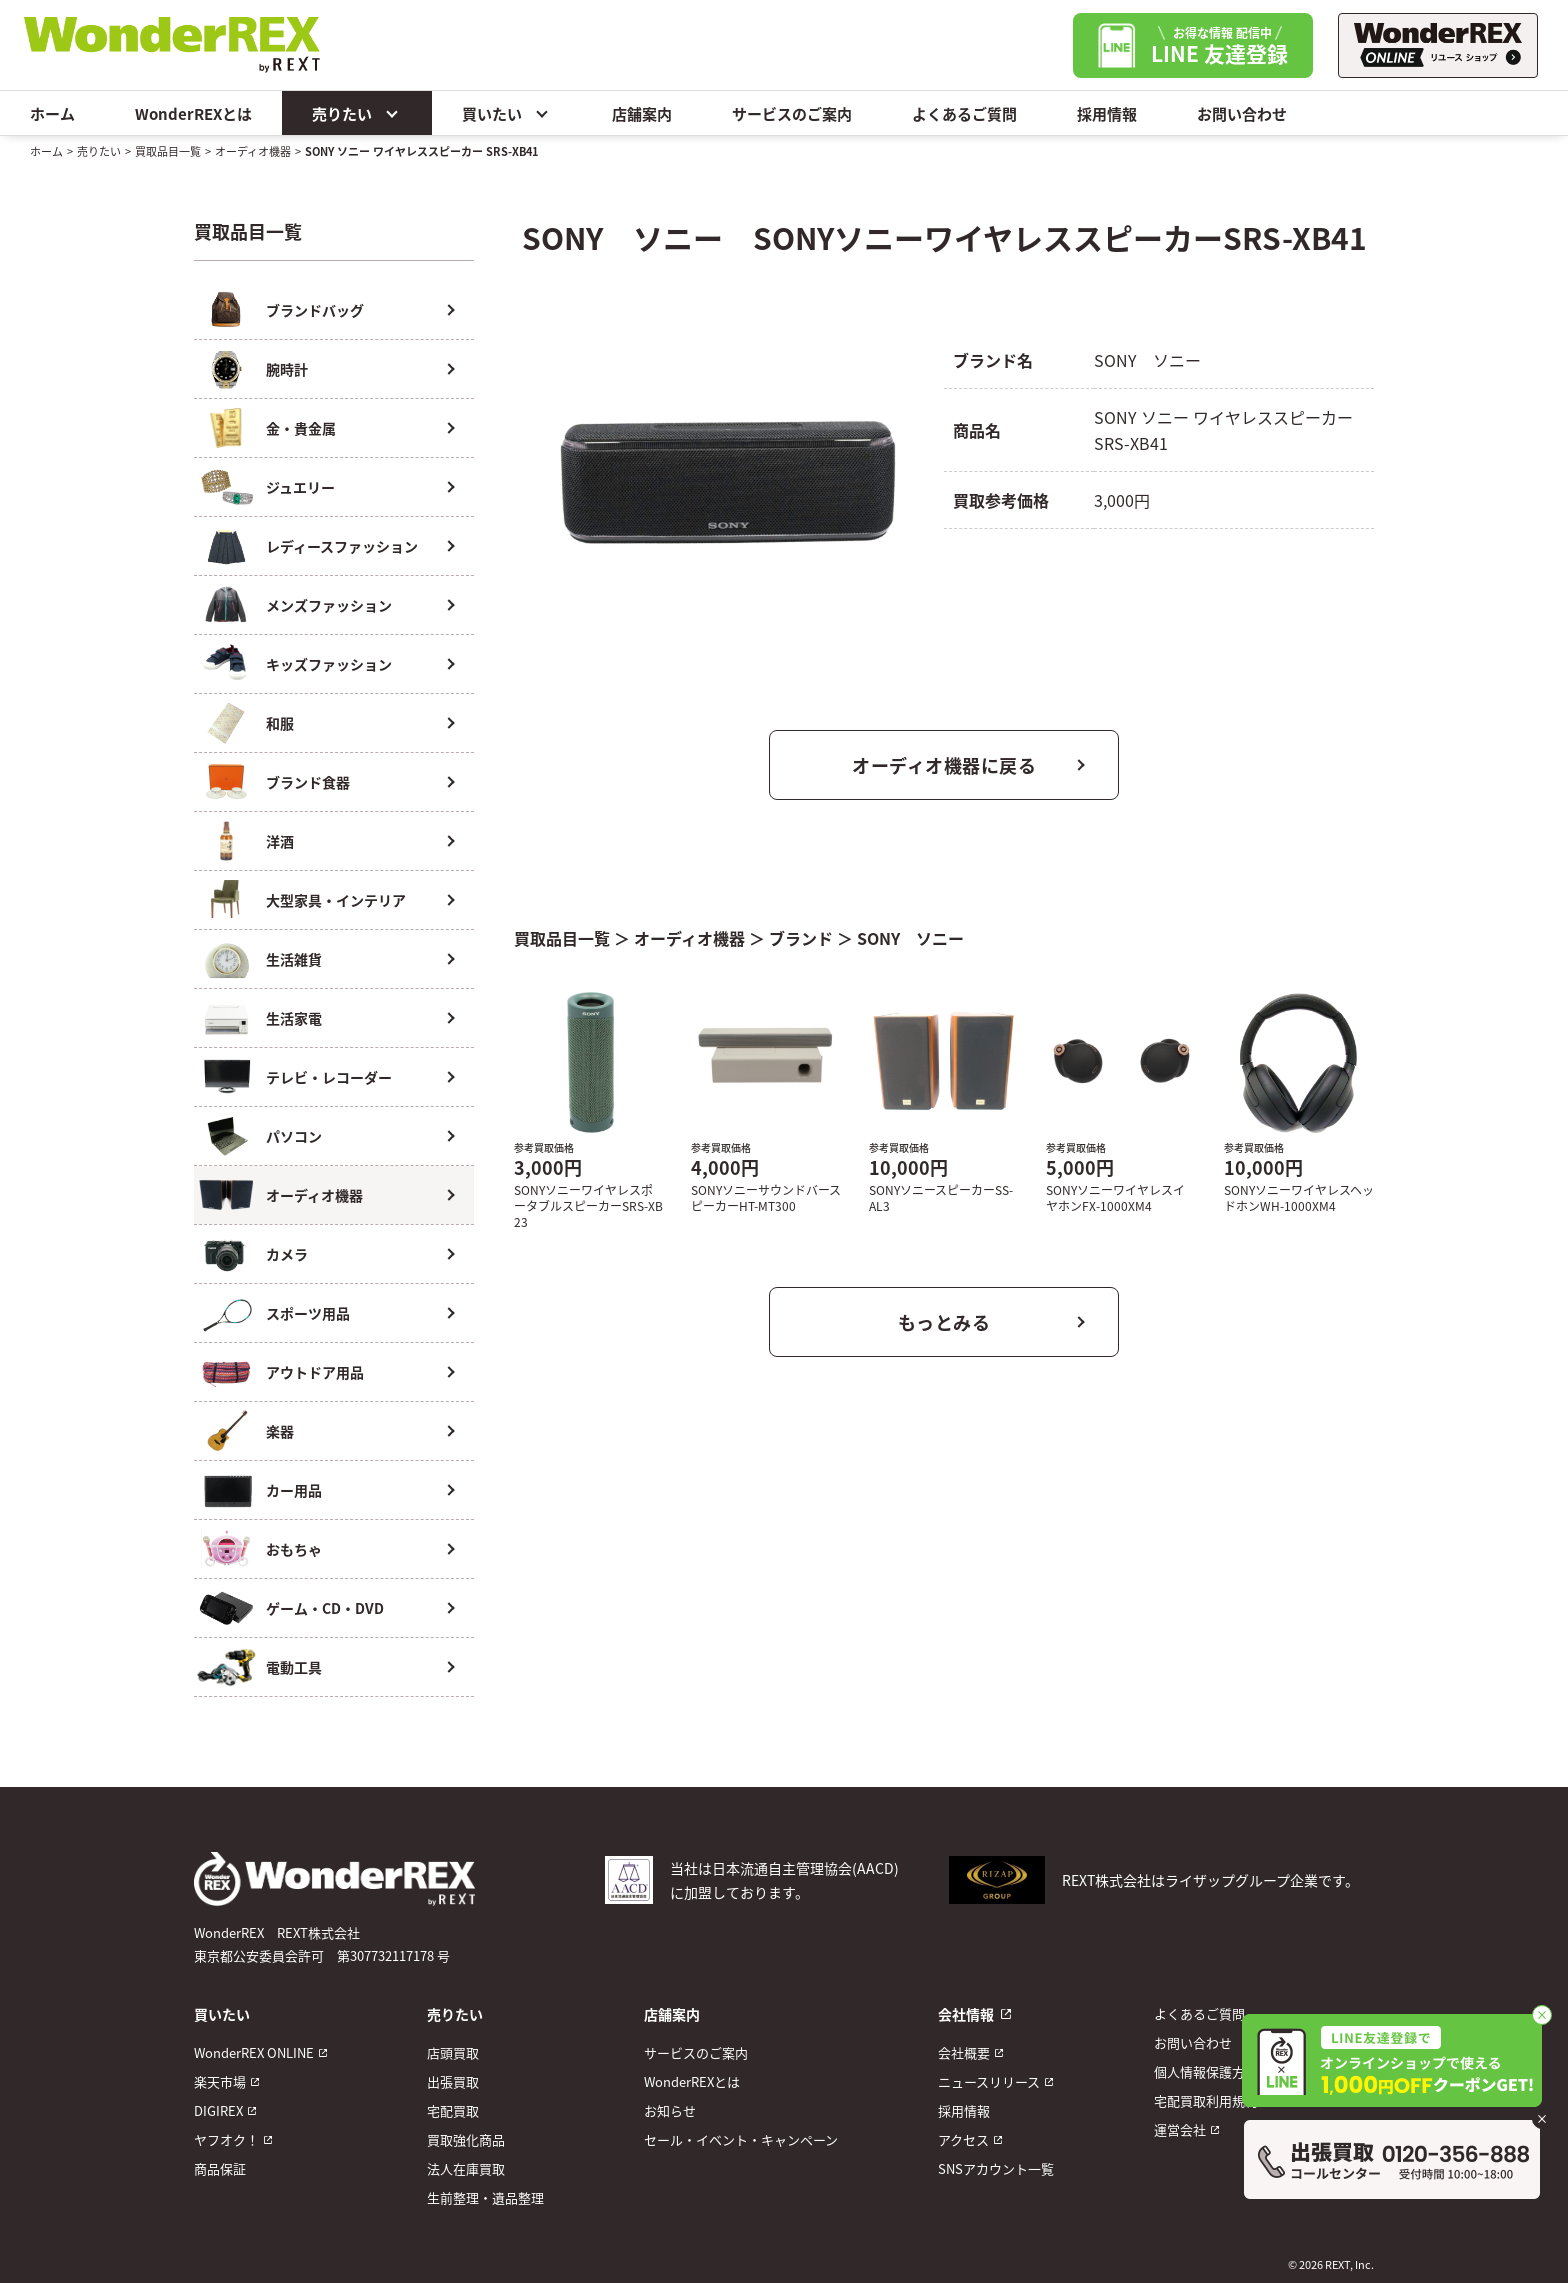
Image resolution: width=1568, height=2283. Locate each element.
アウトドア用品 (315, 1372)
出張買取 (453, 2081)
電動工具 (294, 1667)
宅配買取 (453, 2110)
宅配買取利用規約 (1206, 2100)
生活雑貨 (294, 959)
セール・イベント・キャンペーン (741, 2139)
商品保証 (220, 2168)
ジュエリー (300, 487)
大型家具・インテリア (336, 900)
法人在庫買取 (466, 2168)
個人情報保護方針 (1206, 2071)
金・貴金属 (301, 428)
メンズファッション (329, 605)
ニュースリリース (989, 2081)
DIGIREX (218, 2110)
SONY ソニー (910, 938)
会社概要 (964, 2052)
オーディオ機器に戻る (944, 765)
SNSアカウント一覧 (996, 2168)
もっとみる (944, 1322)
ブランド (801, 938)
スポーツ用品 (308, 1313)
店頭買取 (453, 2052)
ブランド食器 (308, 782)
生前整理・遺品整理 (485, 2197)
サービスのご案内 (792, 113)
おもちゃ (294, 1549)
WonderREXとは (193, 113)
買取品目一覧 (168, 151)
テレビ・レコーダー (329, 1077)
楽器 (280, 1431)
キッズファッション (329, 664)
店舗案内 (642, 113)
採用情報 (1107, 113)
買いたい (507, 113)
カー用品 (294, 1490)
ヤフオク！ (226, 2139)
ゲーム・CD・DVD (325, 1608)
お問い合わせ (1242, 113)
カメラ (287, 1254)
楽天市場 (220, 2081)
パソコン (294, 1136)
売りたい (357, 113)
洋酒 (280, 841)
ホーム (52, 113)
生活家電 (294, 1018)
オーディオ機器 (253, 151)
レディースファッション (342, 546)
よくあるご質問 (964, 113)
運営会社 (1180, 2129)
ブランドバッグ (315, 310)
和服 (280, 723)
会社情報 (966, 2014)
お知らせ (670, 2110)
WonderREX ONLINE (254, 2052)
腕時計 (287, 369)
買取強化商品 (466, 2139)
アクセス (963, 2139)
